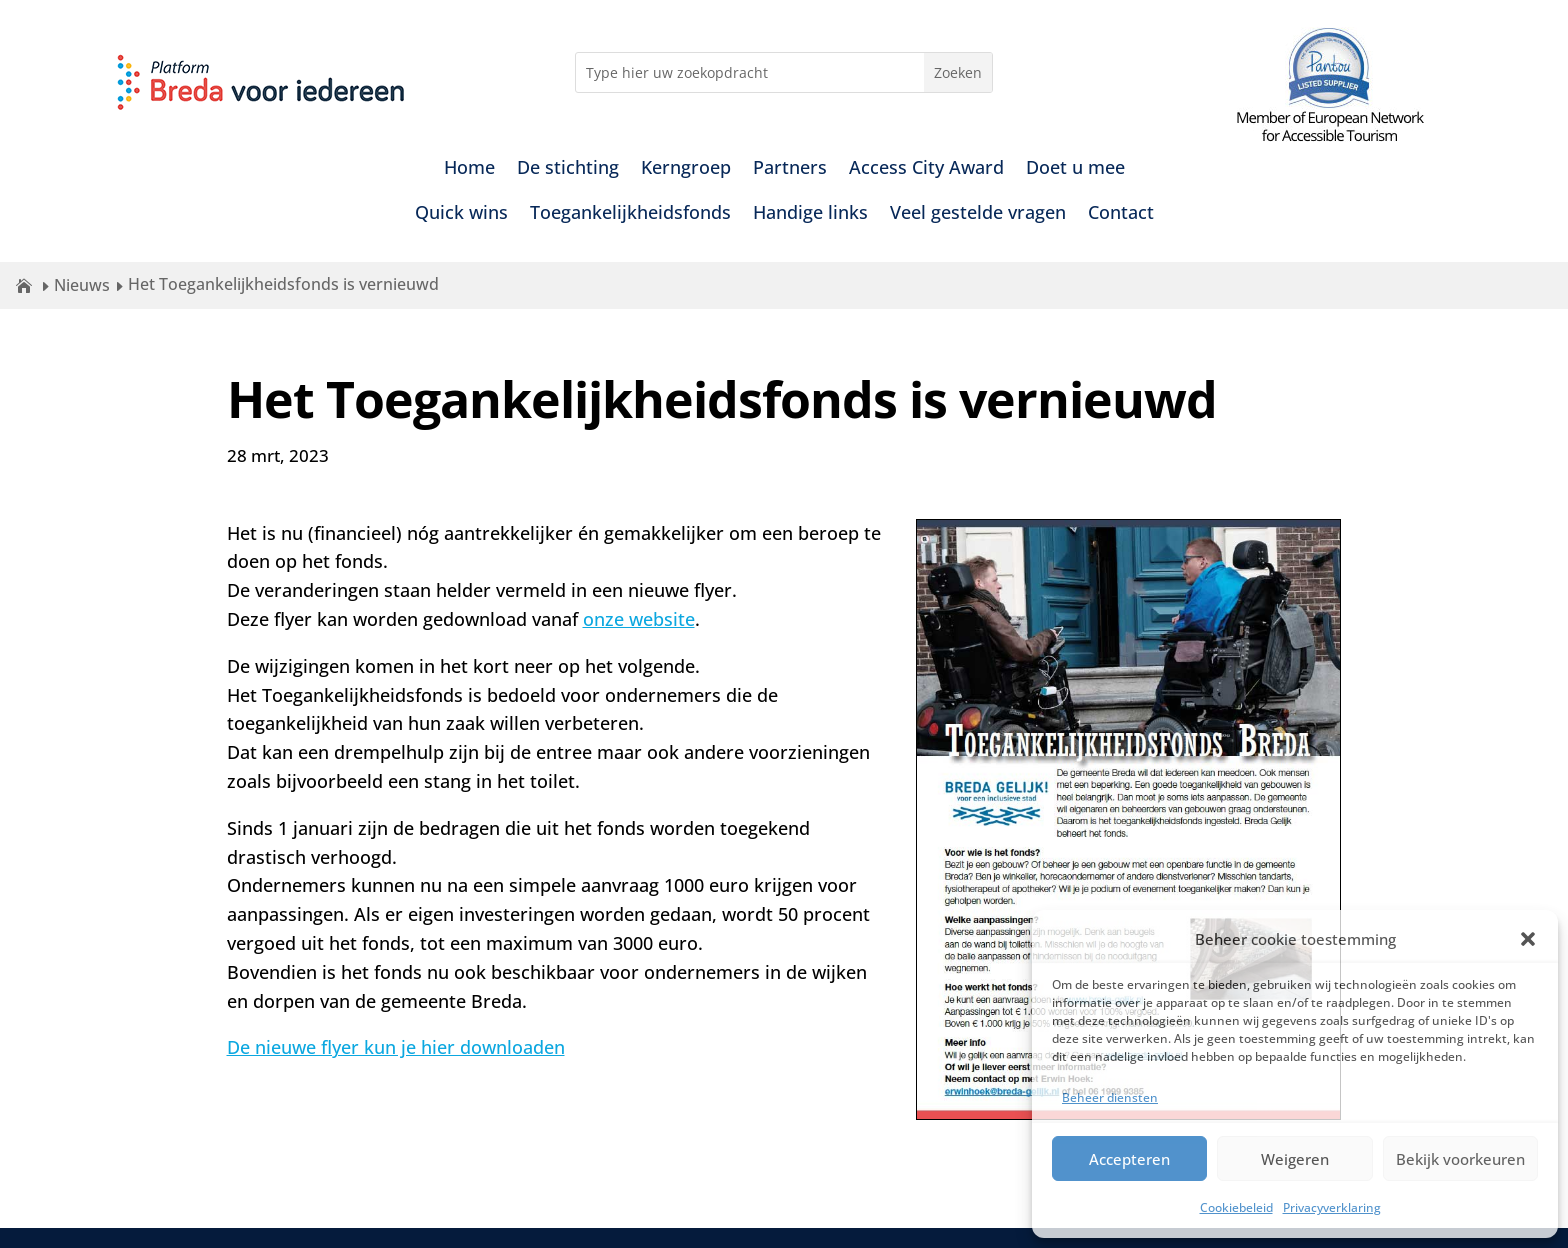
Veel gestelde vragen (978, 214)
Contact (1121, 214)
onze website (639, 619)
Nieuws (82, 285)
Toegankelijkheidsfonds (630, 214)
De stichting (568, 169)
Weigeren (1295, 1159)
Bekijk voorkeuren (1460, 1159)
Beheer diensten (1110, 1097)
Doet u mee (1075, 169)
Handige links (810, 214)
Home (469, 169)
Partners (790, 169)
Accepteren (1129, 1159)
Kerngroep (686, 169)
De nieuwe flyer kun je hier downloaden (396, 1047)
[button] (1528, 939)
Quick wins (461, 214)
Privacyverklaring (1332, 1207)
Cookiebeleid (1236, 1207)
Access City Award (926, 169)
